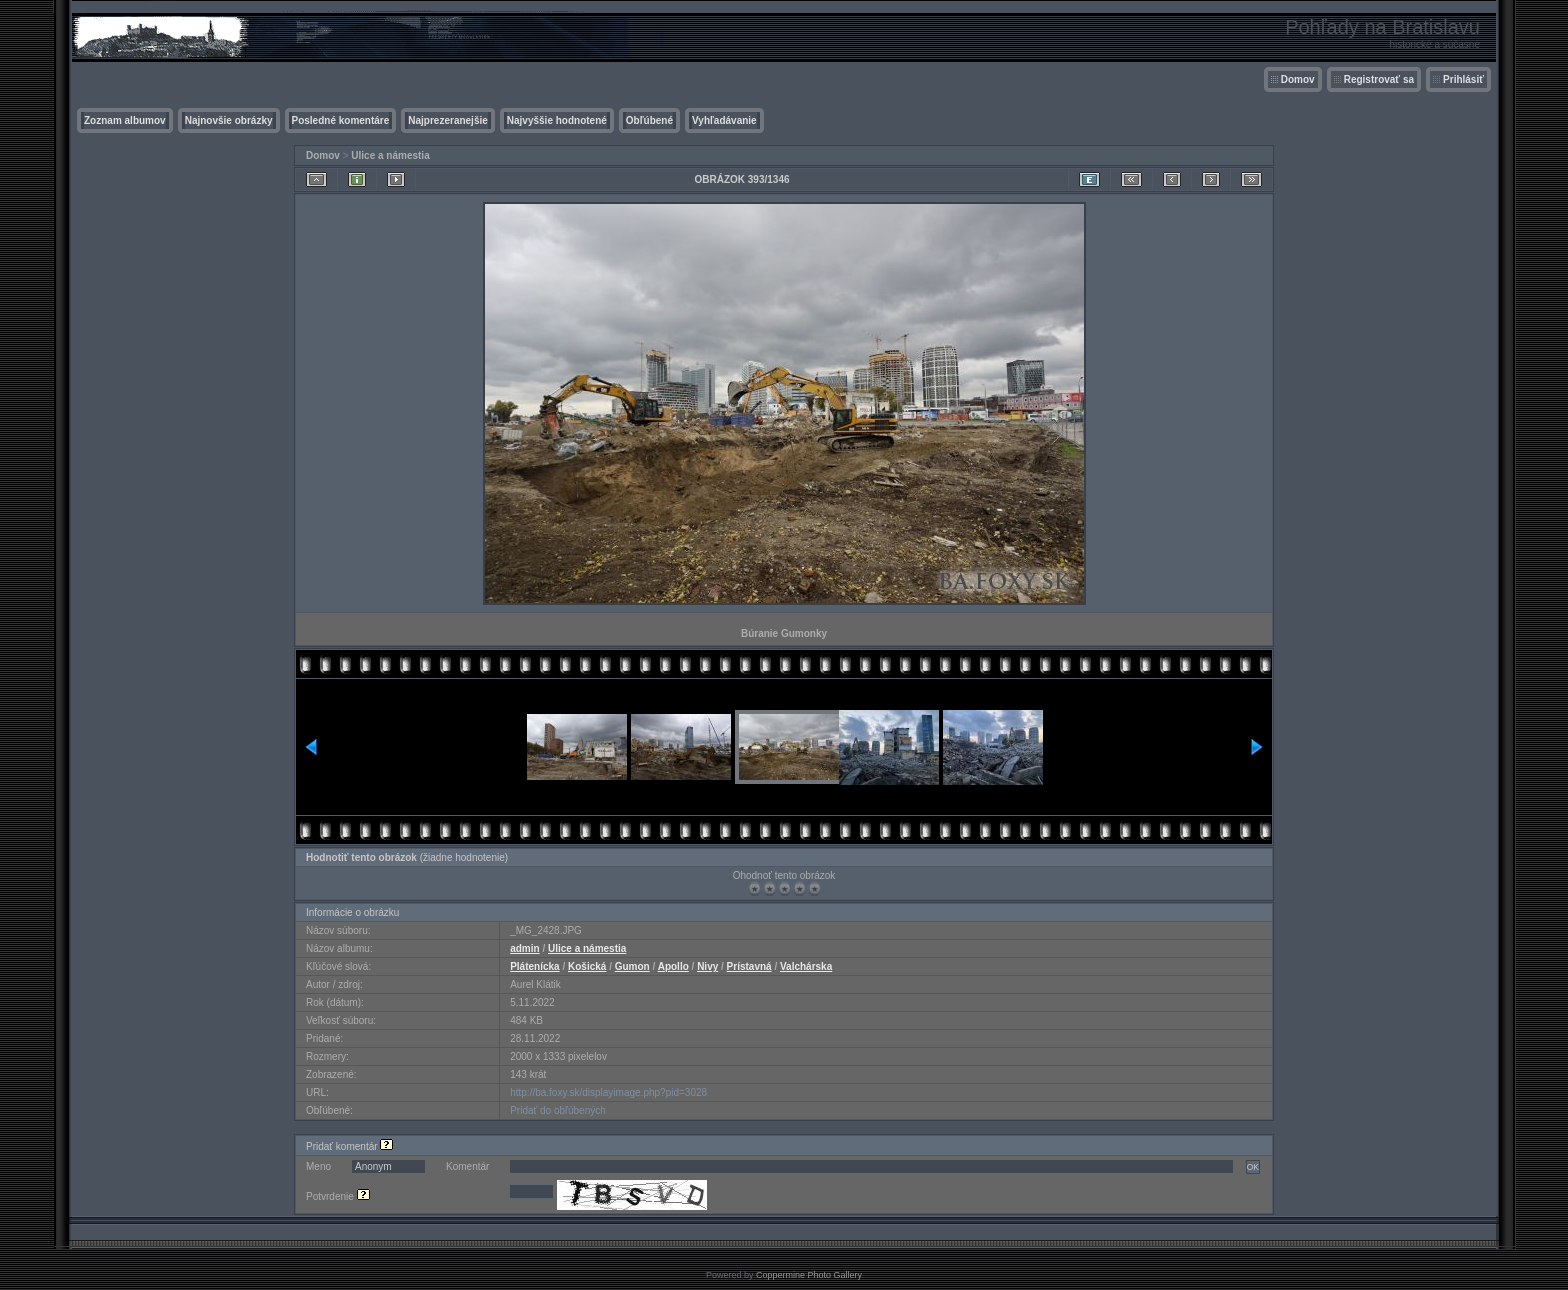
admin (524, 948)
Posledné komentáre (341, 120)
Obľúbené (649, 120)
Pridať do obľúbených (558, 1110)
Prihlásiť (1463, 79)
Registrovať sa (1379, 79)
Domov (1298, 79)
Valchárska (806, 966)
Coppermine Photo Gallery (809, 1275)
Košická (587, 966)
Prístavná (749, 966)
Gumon (632, 966)
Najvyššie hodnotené (557, 120)
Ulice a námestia (390, 155)
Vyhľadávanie (724, 120)
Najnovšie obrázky (229, 120)
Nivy (707, 966)
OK (1253, 1167)
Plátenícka (534, 966)
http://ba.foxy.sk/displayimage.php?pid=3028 (608, 1092)
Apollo (673, 966)
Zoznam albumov (125, 120)
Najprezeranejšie (448, 120)
